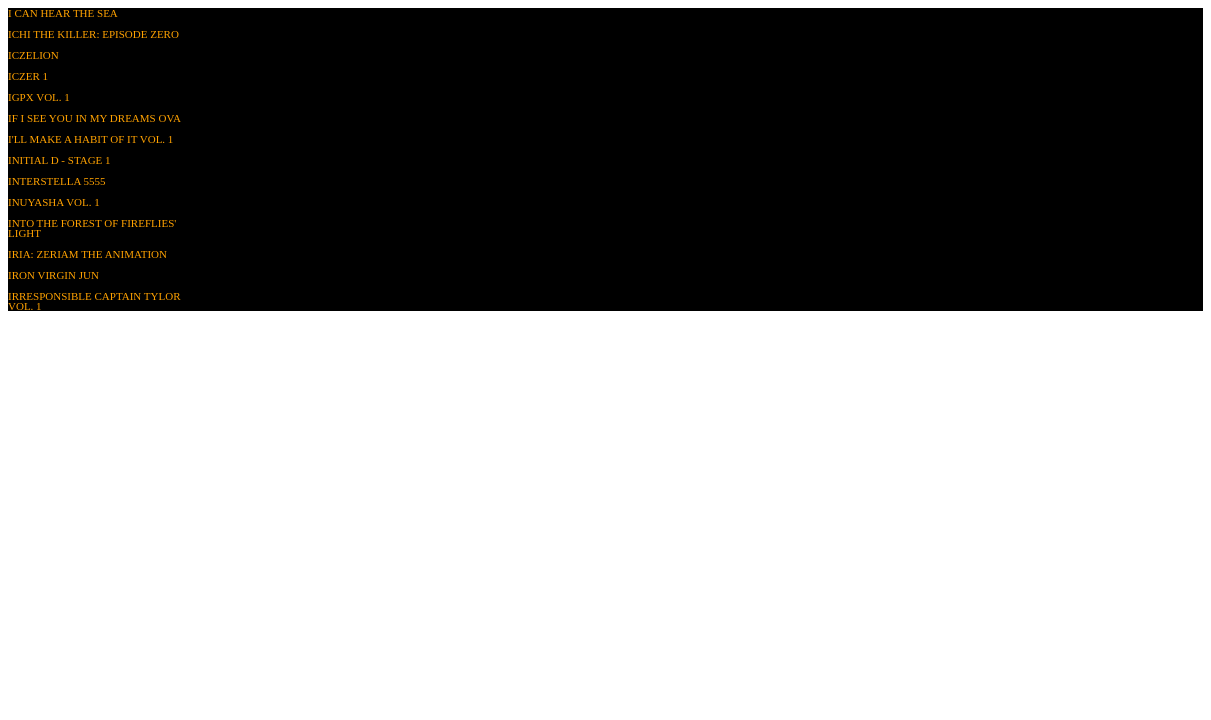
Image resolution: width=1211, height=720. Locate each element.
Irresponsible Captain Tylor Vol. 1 (94, 301)
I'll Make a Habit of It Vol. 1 (90, 139)
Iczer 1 (28, 76)
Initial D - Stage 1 (59, 160)
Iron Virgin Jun (53, 275)
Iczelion (33, 55)
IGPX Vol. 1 (39, 97)
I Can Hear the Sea (63, 13)
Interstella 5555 (56, 181)
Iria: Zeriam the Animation (87, 254)
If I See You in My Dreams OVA (94, 118)
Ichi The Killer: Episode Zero (93, 34)
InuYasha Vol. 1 (54, 202)
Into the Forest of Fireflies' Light (92, 228)
